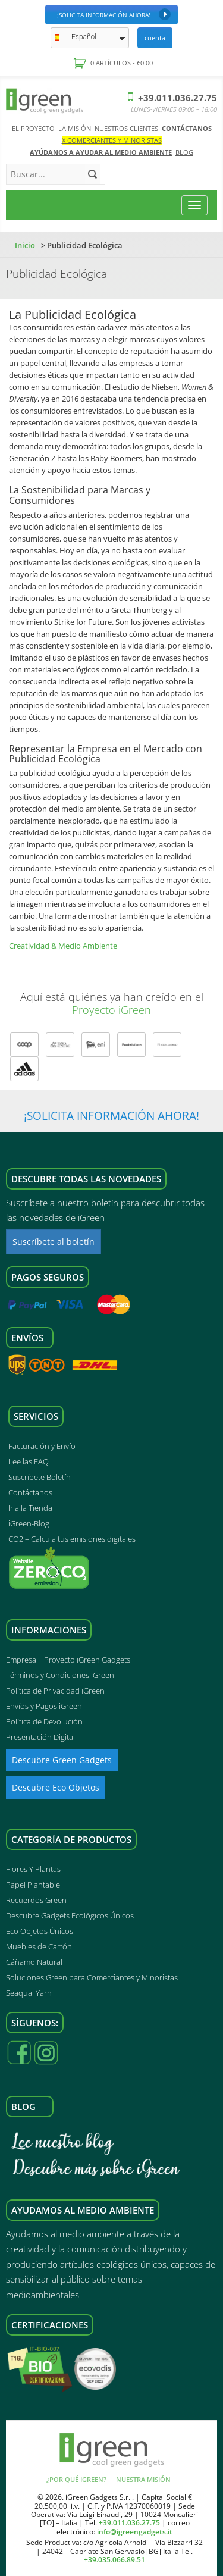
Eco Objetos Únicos (39, 1931)
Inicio (25, 245)
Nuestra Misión (143, 2479)
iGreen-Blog (28, 1523)
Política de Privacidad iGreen (55, 1690)
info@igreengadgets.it (134, 2532)
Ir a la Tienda (30, 1508)
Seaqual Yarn (29, 1992)
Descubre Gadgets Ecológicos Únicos (70, 1915)
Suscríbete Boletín (39, 1477)
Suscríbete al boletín (53, 1241)
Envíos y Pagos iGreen (44, 1706)
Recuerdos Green (36, 1900)
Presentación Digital (40, 1737)
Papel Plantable (33, 1884)
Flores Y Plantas (33, 1869)
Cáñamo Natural (34, 1962)
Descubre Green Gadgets (62, 1760)
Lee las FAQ (28, 1461)
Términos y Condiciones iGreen (60, 1675)
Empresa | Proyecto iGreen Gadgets (68, 1659)
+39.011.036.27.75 (172, 98)
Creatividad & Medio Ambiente (63, 945)
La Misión (74, 128)
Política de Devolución (44, 1721)
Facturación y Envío (42, 1446)
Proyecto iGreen (111, 1010)
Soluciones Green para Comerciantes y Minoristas (92, 1977)
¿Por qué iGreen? (76, 2479)
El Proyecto (33, 128)
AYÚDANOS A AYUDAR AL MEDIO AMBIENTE (101, 152)
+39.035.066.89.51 (114, 2560)
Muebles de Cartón (39, 1946)
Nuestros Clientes (126, 128)
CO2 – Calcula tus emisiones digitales (72, 1538)
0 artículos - (121, 62)
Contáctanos (187, 128)
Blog (184, 152)
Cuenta (155, 37)
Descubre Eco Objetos (55, 1787)
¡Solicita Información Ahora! (114, 14)
